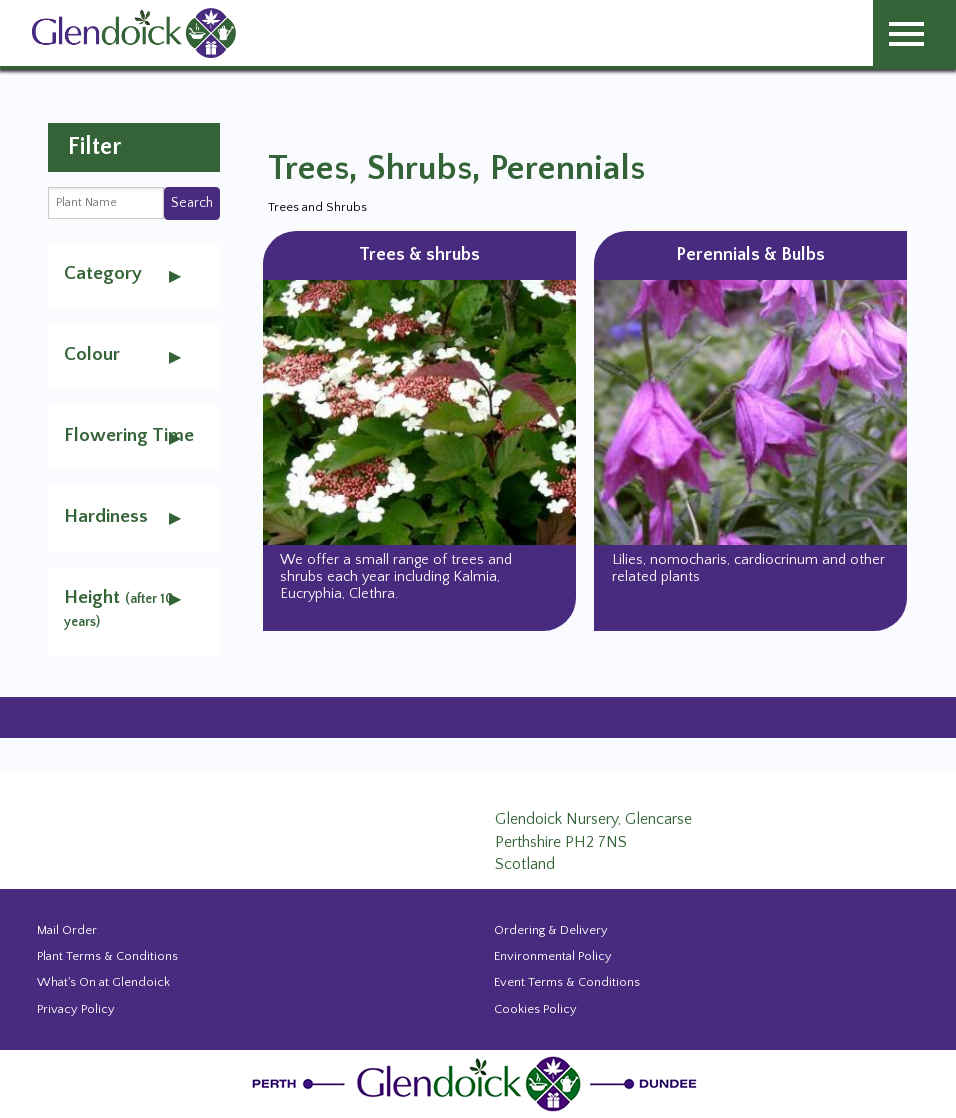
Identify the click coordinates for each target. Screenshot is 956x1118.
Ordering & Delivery (551, 930)
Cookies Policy (535, 1009)
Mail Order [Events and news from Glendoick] (67, 930)
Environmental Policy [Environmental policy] (553, 956)
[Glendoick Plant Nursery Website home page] (478, 1083)
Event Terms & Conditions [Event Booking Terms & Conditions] (567, 982)
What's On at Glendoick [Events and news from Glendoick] (103, 982)
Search (192, 203)
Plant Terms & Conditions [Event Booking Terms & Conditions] (107, 956)
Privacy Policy (76, 1009)
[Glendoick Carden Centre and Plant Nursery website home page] (134, 32)
